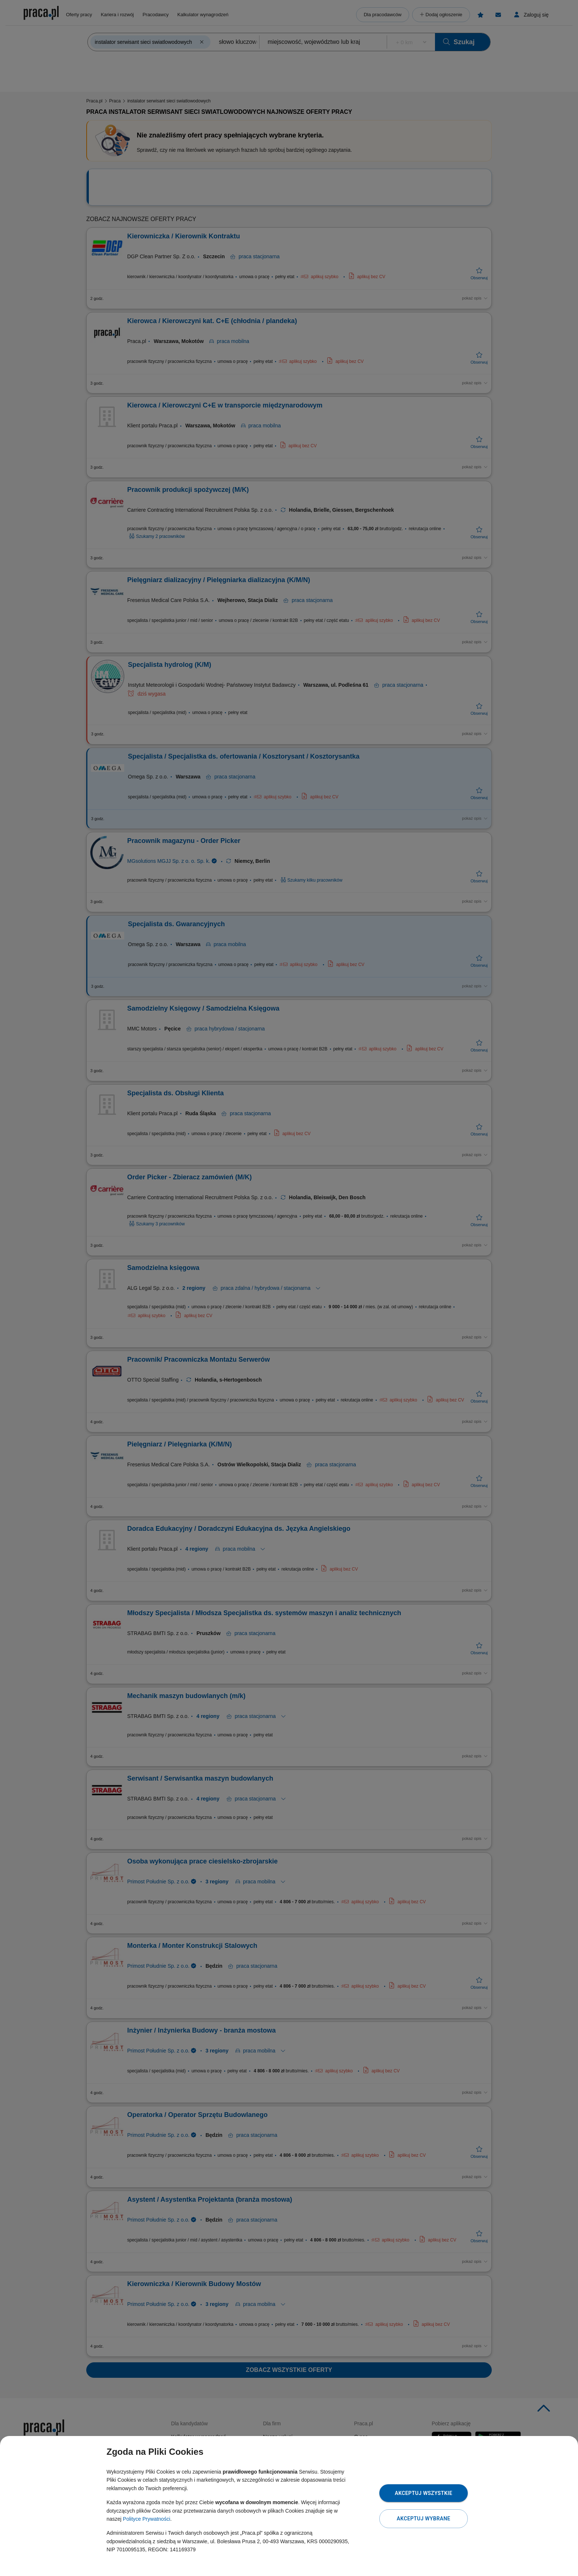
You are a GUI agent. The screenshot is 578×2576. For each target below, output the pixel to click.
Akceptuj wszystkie (423, 2493)
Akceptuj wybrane (423, 2518)
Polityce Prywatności (146, 2519)
